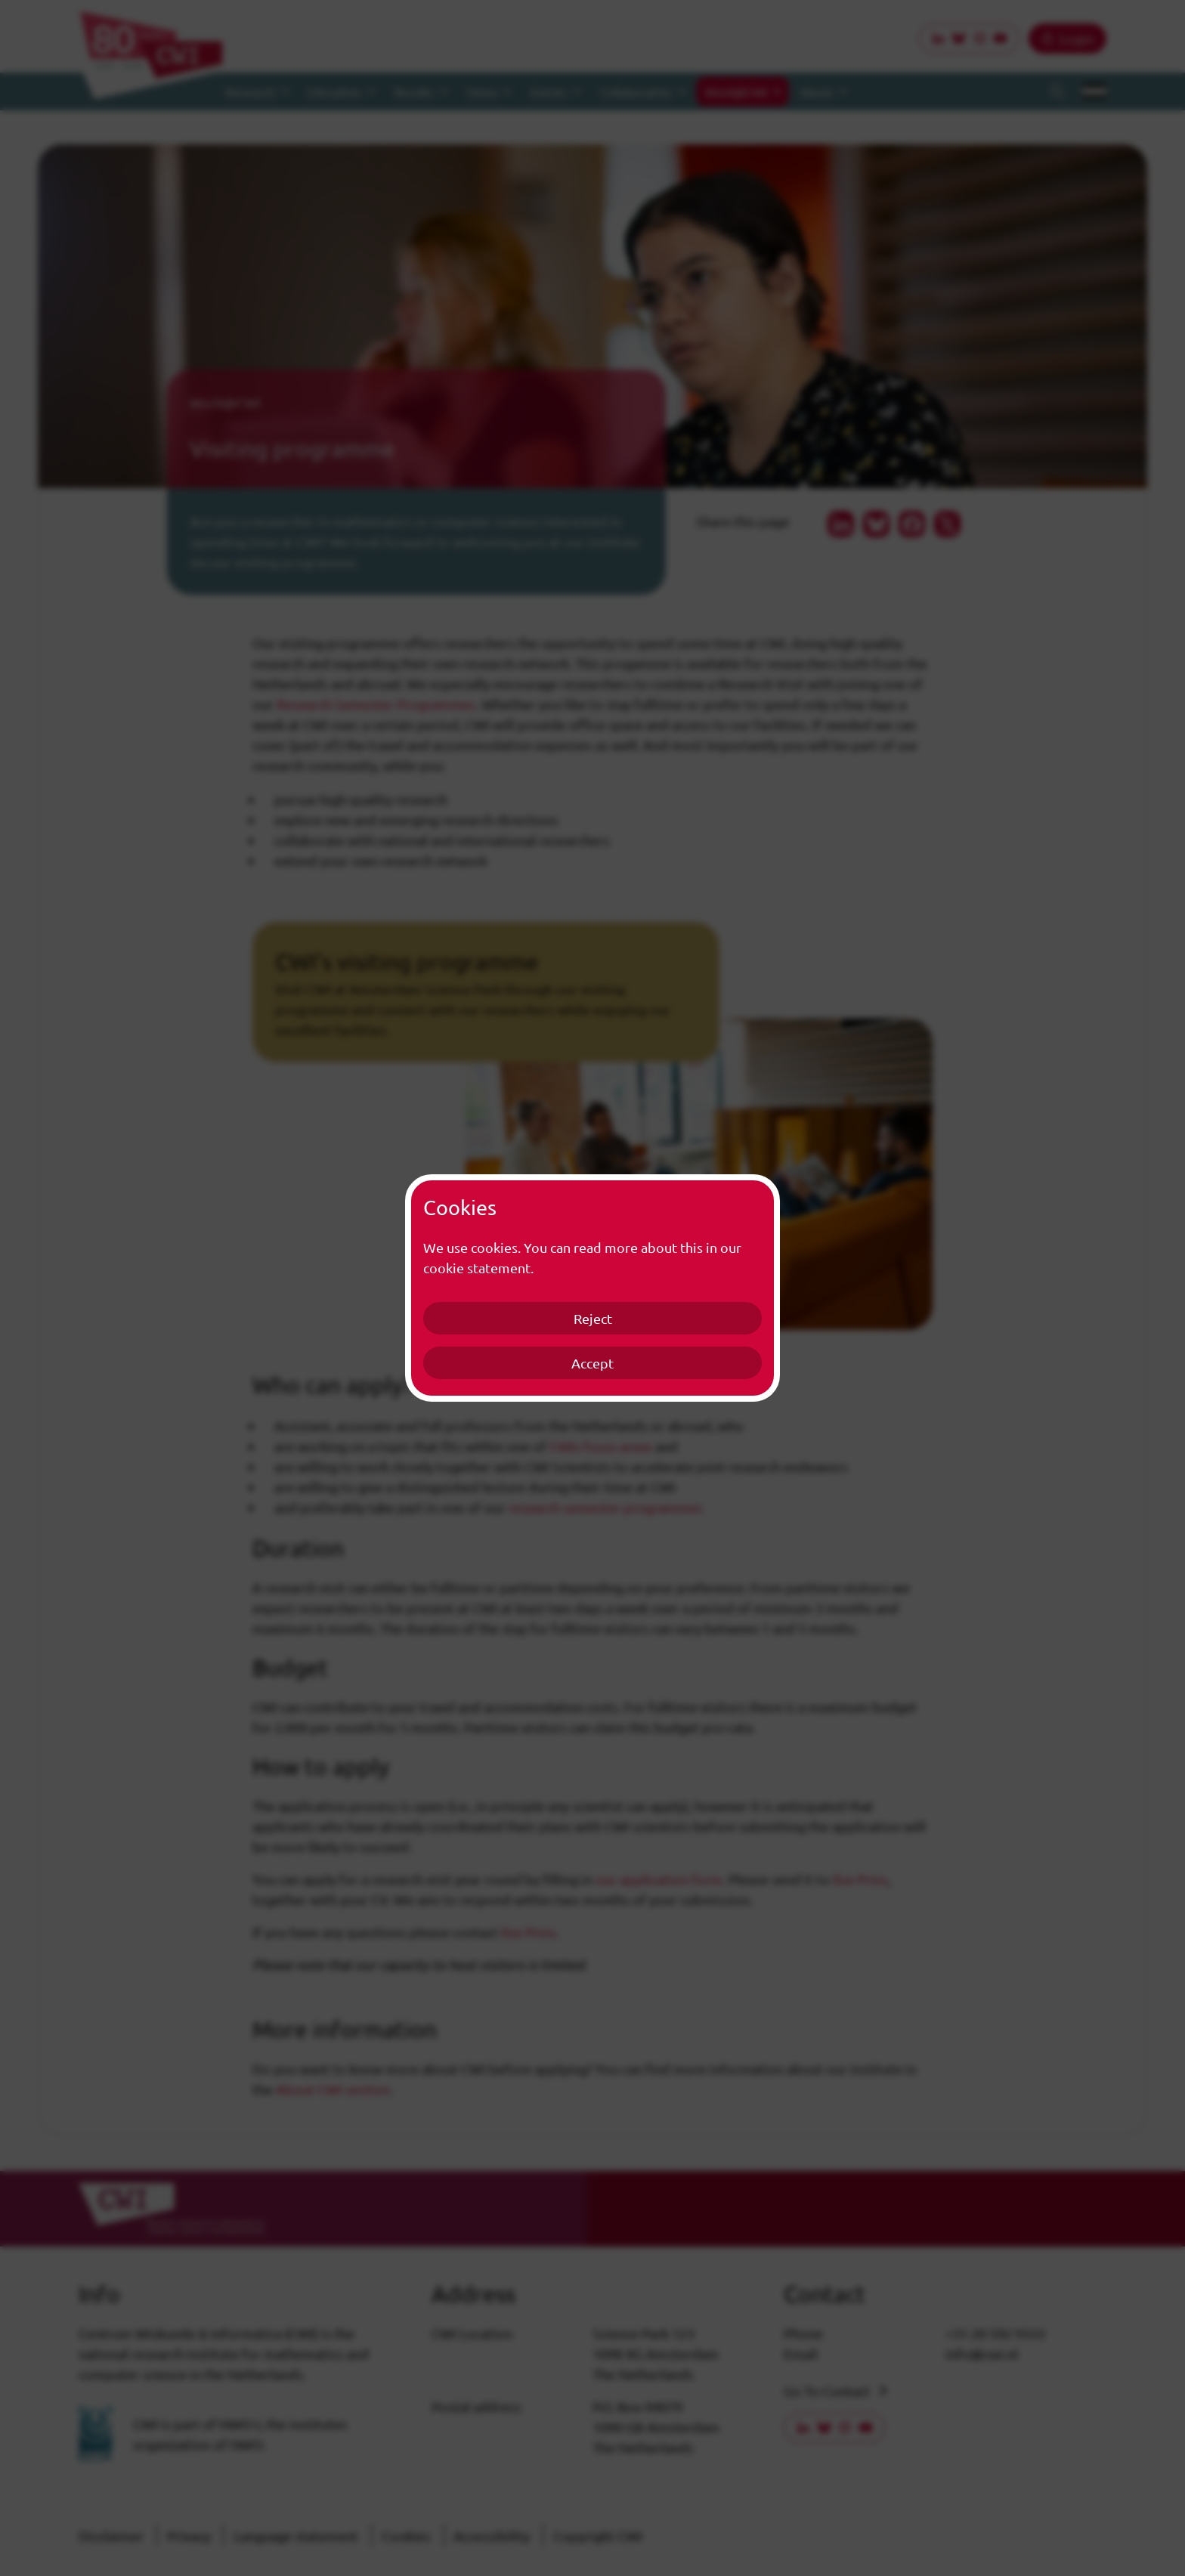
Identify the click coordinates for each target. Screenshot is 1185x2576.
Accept (592, 1363)
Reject (593, 1318)
